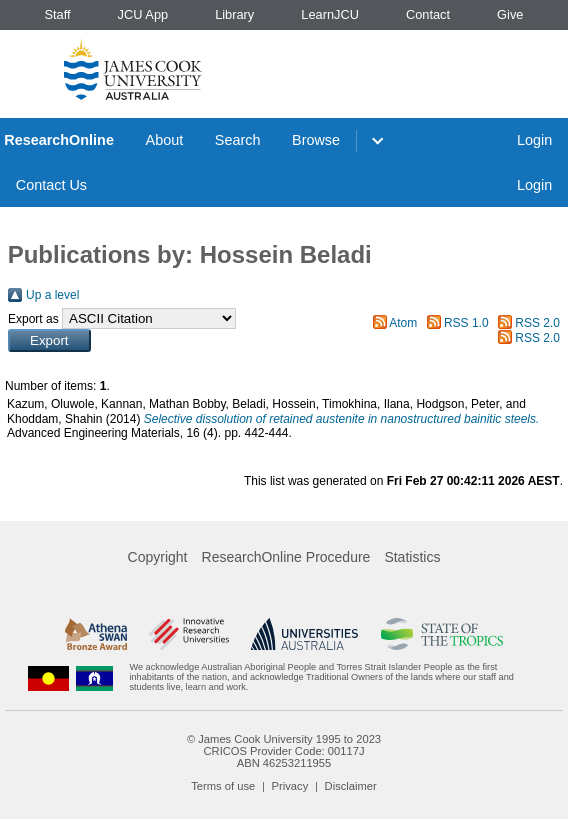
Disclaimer (351, 786)
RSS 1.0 (466, 323)
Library (234, 14)
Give (510, 14)
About (165, 140)
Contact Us (51, 185)
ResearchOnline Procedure (286, 557)
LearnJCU (330, 14)
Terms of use (223, 786)
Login (534, 140)
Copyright (158, 557)
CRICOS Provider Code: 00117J (283, 751)
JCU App (143, 14)
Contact (428, 14)
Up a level (52, 295)
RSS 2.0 (537, 323)
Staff (57, 14)
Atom (403, 323)
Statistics (412, 557)
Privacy (290, 786)
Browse (316, 140)
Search (238, 140)
